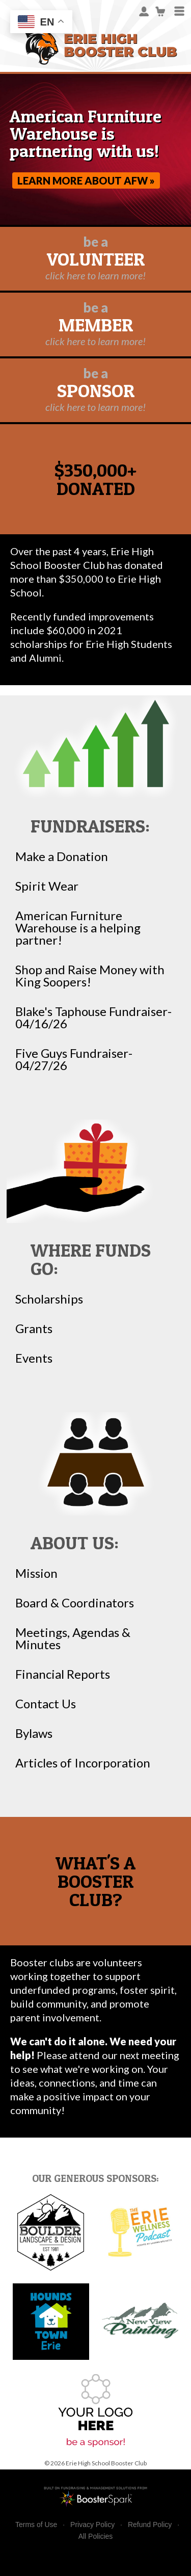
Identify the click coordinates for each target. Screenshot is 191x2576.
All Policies (95, 2536)
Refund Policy (150, 2525)
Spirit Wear (46, 886)
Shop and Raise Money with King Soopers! (90, 976)
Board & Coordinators (74, 1603)
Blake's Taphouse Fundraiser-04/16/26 (93, 1017)
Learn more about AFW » (86, 180)
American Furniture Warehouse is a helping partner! (78, 927)
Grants (33, 1328)
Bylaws (33, 1733)
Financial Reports (62, 1674)
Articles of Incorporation (82, 1763)
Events (33, 1358)
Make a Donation (61, 856)
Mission (36, 1573)
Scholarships (49, 1299)
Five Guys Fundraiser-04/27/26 (73, 1059)
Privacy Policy (92, 2525)
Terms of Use (36, 2525)
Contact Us (45, 1704)
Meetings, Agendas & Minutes (72, 1638)
